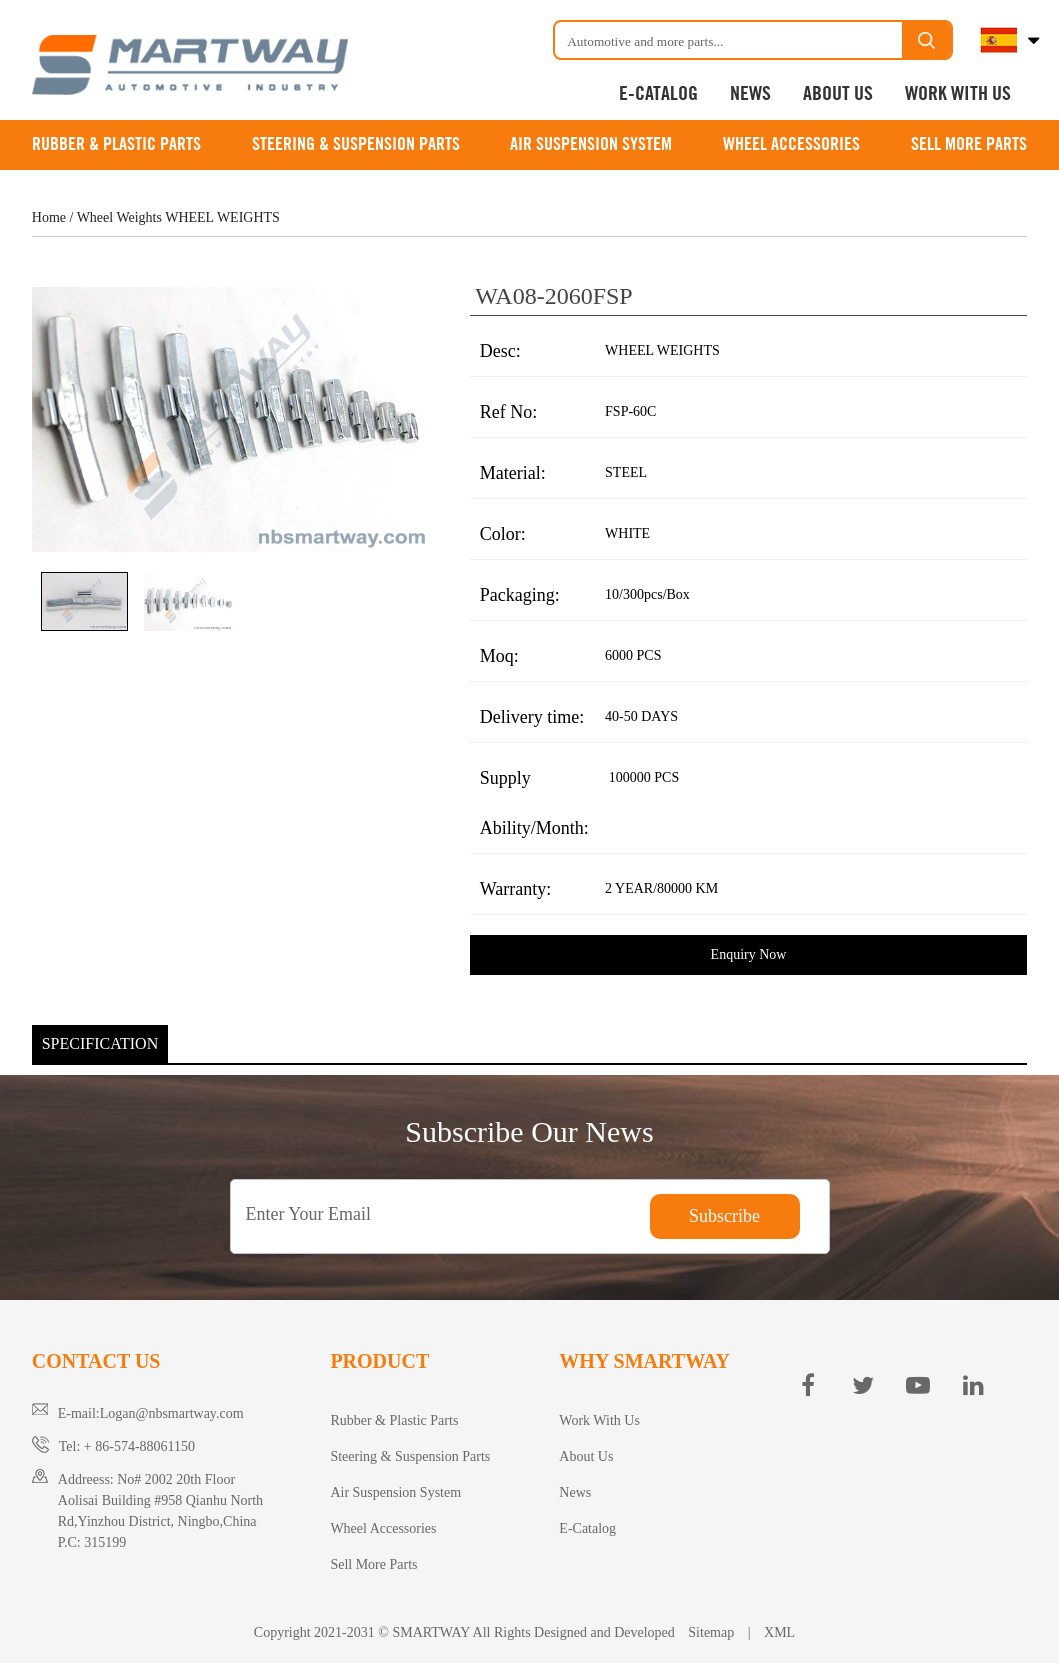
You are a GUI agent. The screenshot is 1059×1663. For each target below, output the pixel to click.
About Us (838, 94)
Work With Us (958, 94)
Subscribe (724, 1216)
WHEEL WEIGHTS (222, 217)
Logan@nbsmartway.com (172, 1413)
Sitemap (711, 1632)
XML (779, 1632)
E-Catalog (658, 94)
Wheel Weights (119, 217)
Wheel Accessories (791, 145)
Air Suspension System (591, 145)
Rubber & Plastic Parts (116, 145)
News (750, 94)
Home (49, 217)
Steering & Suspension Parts (356, 145)
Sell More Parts (969, 145)
